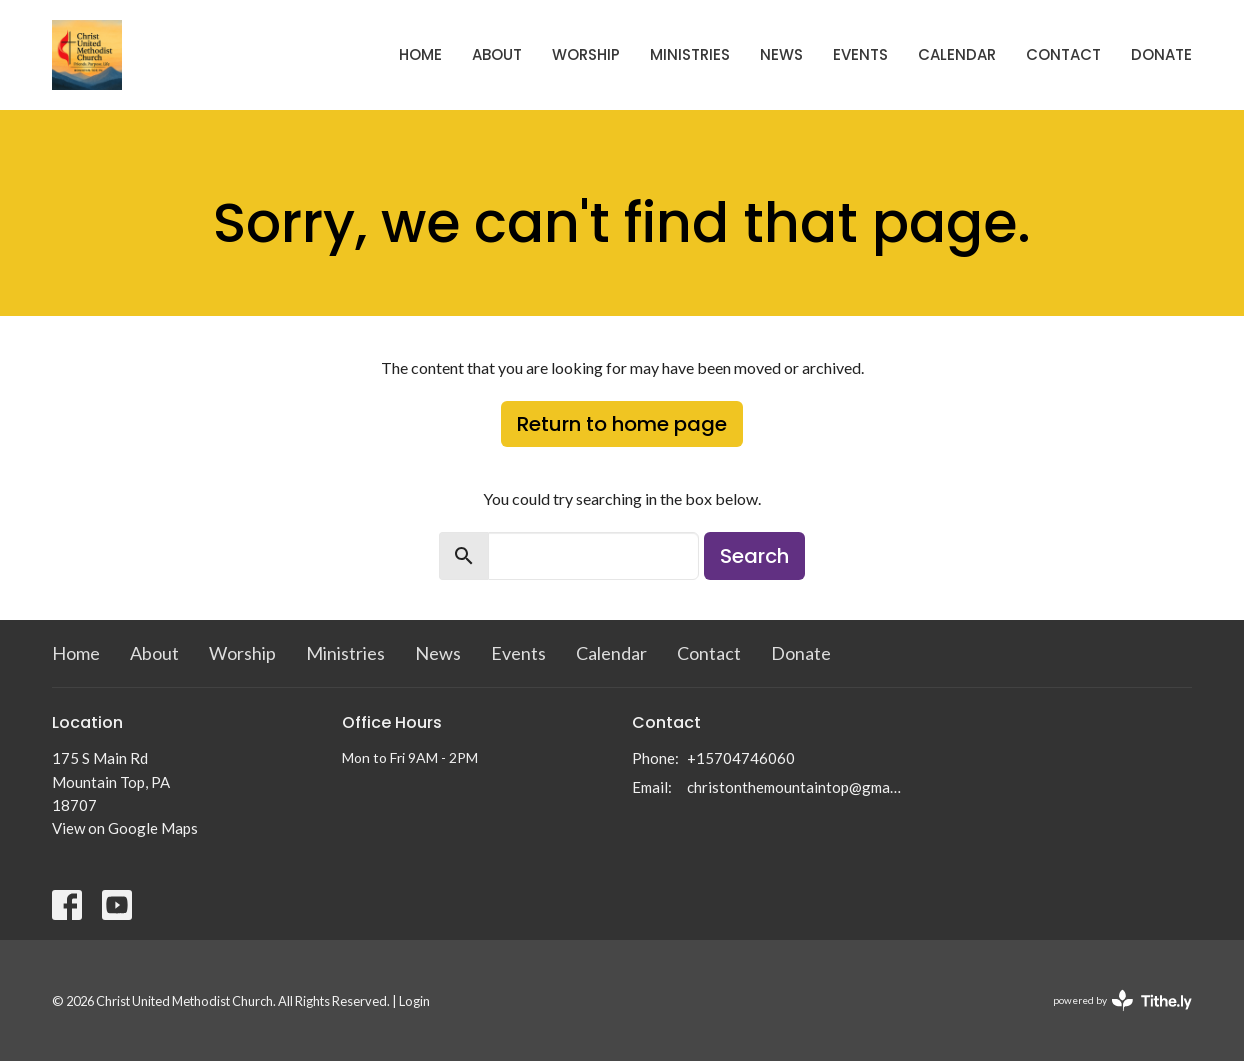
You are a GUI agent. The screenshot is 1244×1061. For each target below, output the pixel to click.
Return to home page (622, 424)
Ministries (690, 54)
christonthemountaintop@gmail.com (794, 787)
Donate (1161, 54)
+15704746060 (741, 758)
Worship (586, 54)
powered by (1122, 1000)
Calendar (957, 54)
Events (860, 54)
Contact (1063, 54)
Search (754, 556)
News (781, 54)
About (497, 54)
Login (414, 1001)
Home (420, 54)
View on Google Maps (125, 828)
